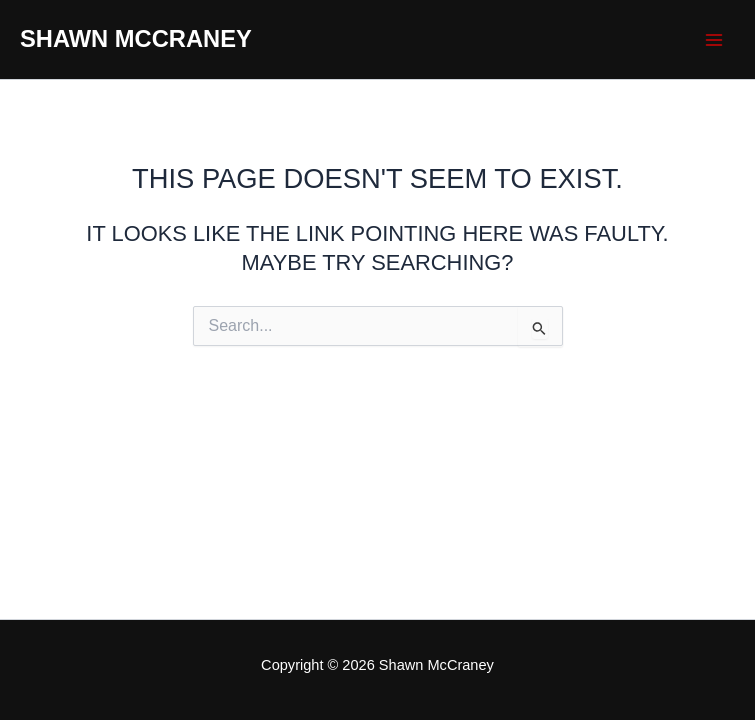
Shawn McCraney (136, 39)
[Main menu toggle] (714, 40)
